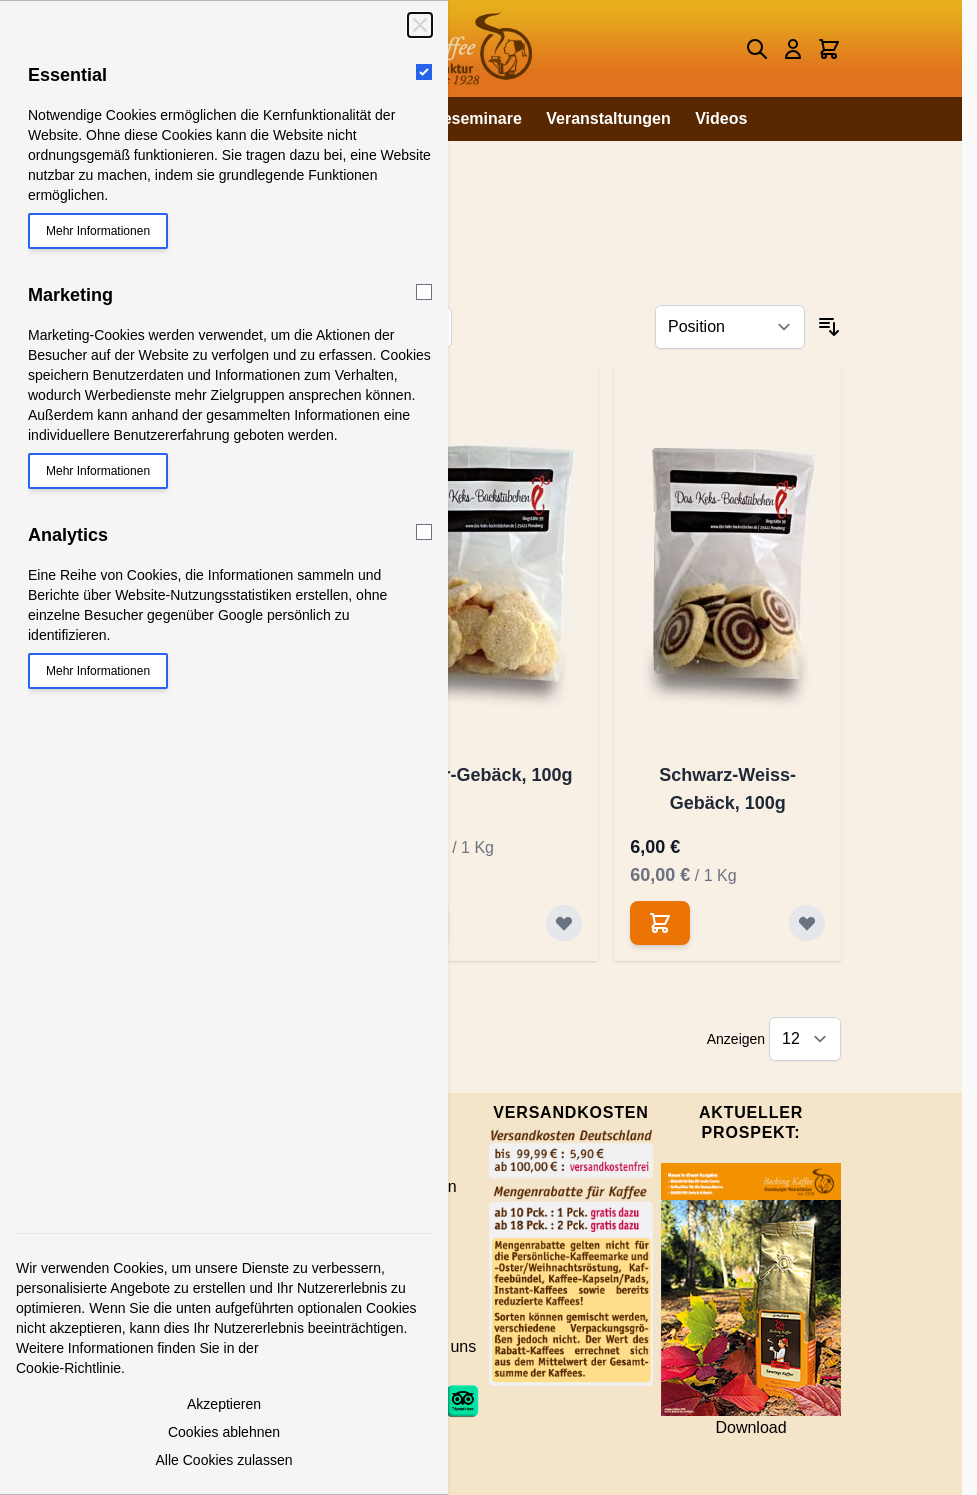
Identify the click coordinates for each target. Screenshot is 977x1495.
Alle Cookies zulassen (224, 1460)
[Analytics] (424, 532)
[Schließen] (420, 25)
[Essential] (424, 72)
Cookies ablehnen (224, 1432)
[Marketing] (424, 292)
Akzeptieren (224, 1404)
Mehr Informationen (98, 231)
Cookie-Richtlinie (68, 1368)
